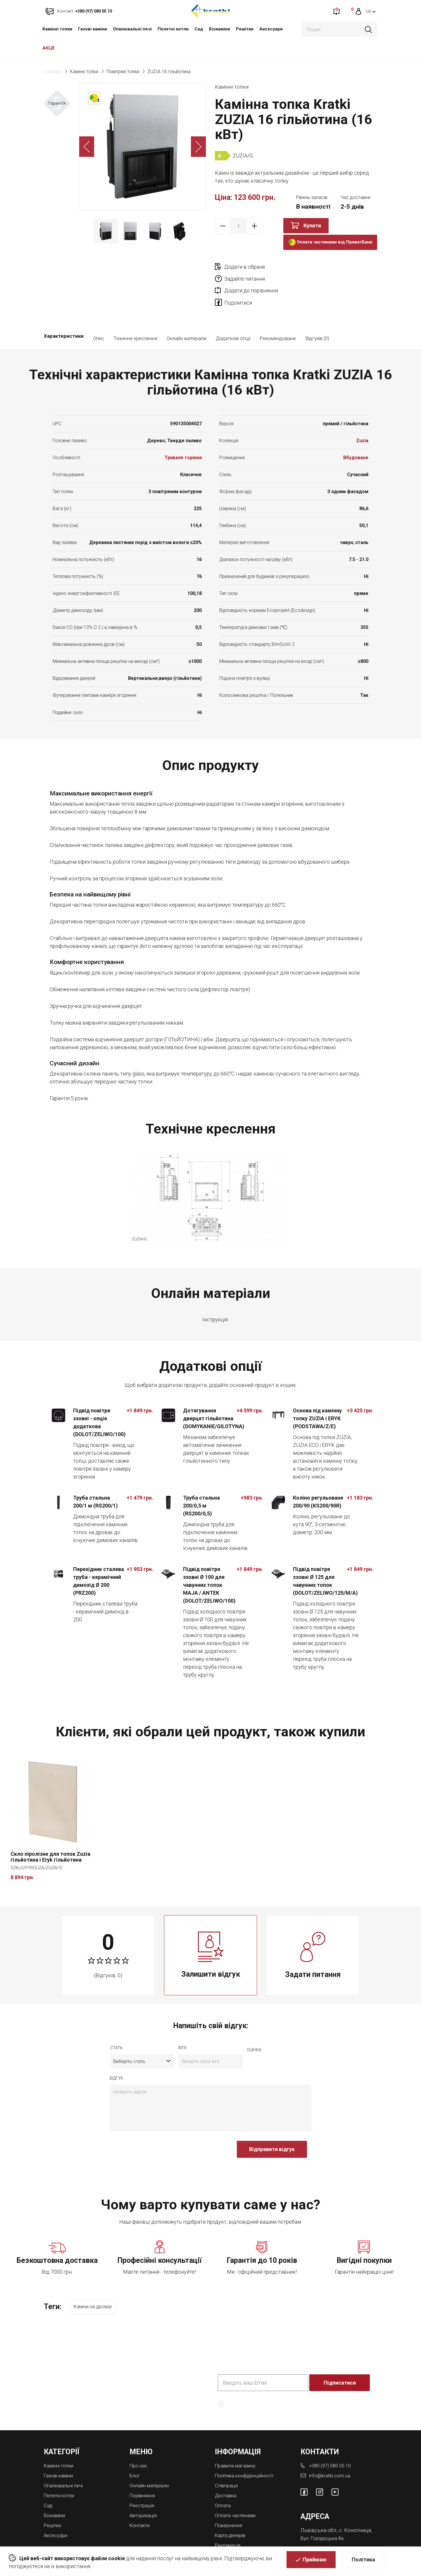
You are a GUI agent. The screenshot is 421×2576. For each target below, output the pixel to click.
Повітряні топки (122, 71)
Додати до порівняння (251, 279)
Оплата (223, 2479)
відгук (116, 2055)
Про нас (139, 2441)
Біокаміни (219, 29)
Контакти (141, 2499)
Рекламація (229, 2518)
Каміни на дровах (96, 2284)
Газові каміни (92, 29)
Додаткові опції (233, 315)
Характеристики (64, 315)
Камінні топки (57, 29)
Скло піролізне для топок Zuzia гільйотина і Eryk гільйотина (50, 1834)
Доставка (227, 2470)
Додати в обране (244, 267)
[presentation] (154, 2129)
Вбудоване (355, 434)
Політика (363, 2563)
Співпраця (227, 2460)
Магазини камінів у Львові (247, 2528)
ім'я (182, 2024)
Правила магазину (237, 2441)
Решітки (244, 29)
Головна (53, 71)
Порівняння (144, 2470)
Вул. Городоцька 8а (324, 2513)
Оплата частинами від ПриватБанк (330, 242)
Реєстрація (143, 2479)
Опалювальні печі (132, 29)
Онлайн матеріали (186, 315)
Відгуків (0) (317, 315)
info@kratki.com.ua (330, 2451)
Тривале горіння (183, 434)
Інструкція (215, 1296)
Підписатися (340, 2358)
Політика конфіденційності (248, 2451)
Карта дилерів (232, 2508)
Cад (198, 29)
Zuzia (362, 417)
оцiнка (254, 2026)
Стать (116, 2024)
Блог (135, 2451)
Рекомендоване (278, 315)
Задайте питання (326, 267)
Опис (98, 315)
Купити (312, 225)
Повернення (230, 2499)
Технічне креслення (135, 315)
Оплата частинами (237, 2489)
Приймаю (315, 2563)
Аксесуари (271, 29)
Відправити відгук (272, 2126)
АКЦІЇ (48, 48)
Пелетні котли (173, 29)
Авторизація (145, 2489)
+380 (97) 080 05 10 (332, 2441)
